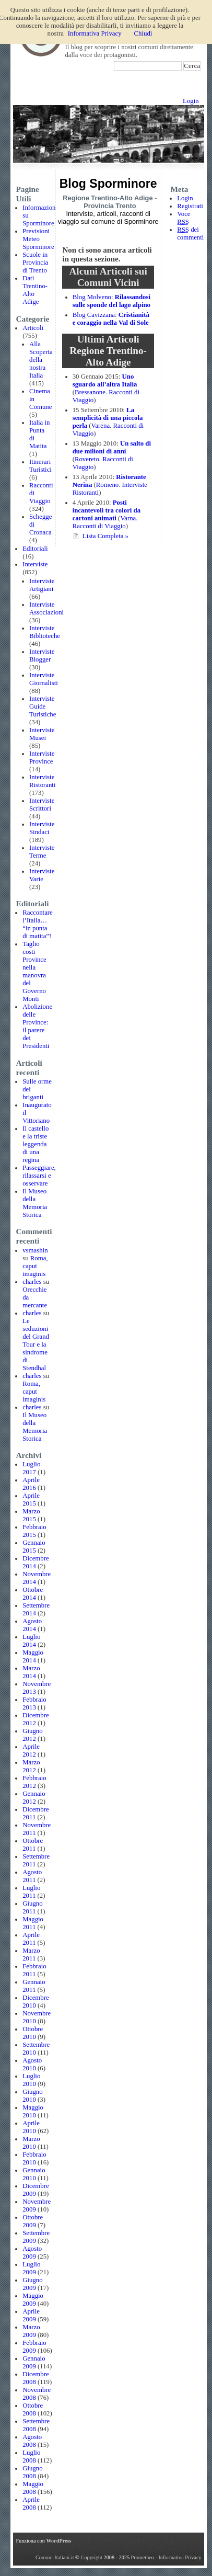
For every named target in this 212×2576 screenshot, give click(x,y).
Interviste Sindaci (41, 828)
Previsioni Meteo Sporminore (38, 238)
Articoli (32, 328)
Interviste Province (41, 757)
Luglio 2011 (31, 1891)
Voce (183, 217)
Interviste (35, 564)
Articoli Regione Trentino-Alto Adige (108, 351)
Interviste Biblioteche (44, 632)
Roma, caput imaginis (35, 1266)
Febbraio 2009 (34, 2346)
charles (31, 1281)
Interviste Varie (41, 875)
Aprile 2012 (31, 1750)
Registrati (190, 206)
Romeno (107, 484)
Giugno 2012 (32, 1734)
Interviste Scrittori (41, 804)
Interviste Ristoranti (42, 781)
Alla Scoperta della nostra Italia (41, 359)
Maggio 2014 (32, 1656)
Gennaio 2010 (33, 2174)
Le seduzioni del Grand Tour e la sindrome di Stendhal (35, 1344)
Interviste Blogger (41, 655)
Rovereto (87, 459)
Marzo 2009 (31, 2331)
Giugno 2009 (32, 2284)
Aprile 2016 (31, 1483)
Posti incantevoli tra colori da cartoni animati (106, 510)
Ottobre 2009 (32, 2221)
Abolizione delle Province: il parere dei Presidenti (37, 1026)
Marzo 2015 (31, 1515)
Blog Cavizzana (94, 314)
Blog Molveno (92, 297)
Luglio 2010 (31, 2080)
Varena (100, 425)
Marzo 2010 (31, 2142)
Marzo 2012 (31, 1766)
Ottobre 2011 (32, 1844)
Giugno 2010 (32, 2095)
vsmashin (35, 1250)
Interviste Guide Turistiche (42, 706)
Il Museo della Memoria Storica (34, 1203)
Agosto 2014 (32, 1625)
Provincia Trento (110, 206)
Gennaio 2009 (33, 2362)
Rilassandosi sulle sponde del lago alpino (111, 301)
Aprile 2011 (31, 1938)
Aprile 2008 (31, 2503)
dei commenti (190, 233)
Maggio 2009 (32, 2299)
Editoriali (35, 548)
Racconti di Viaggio (99, 526)
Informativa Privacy (179, 2557)
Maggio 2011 (32, 1923)
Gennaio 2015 (33, 1546)
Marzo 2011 (31, 1954)
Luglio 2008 (31, 2456)
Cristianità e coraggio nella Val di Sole (111, 318)
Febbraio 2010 (34, 2158)
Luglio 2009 (31, 2268)
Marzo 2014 (31, 1672)
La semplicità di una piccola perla (108, 417)
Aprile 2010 (31, 2127)
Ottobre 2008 (32, 2409)
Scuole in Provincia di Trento (35, 262)
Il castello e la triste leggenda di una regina (35, 1144)
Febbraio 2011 (34, 1970)
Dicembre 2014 (35, 1562)
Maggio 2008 (32, 2487)
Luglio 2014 (31, 1640)
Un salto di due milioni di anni (112, 447)
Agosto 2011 (32, 1876)
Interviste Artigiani (41, 584)
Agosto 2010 (32, 2064)
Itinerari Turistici (40, 465)
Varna (128, 518)
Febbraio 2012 (34, 1781)
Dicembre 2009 (35, 2189)
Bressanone (90, 392)
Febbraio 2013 (34, 1703)
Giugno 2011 (32, 1907)
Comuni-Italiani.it (55, 2557)
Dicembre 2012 (35, 1719)
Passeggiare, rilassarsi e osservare (39, 1175)
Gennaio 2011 (33, 1985)
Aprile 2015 (31, 1499)
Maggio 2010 (32, 2111)
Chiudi (143, 33)
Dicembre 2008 (35, 2378)
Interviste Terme (41, 851)
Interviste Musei (41, 734)
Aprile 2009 (31, 2315)
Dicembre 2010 (35, 2001)
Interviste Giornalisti (43, 679)
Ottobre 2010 (32, 2033)
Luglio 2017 (31, 1468)
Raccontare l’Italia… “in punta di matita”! (37, 924)
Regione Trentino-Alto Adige (107, 198)
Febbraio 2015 (34, 1530)
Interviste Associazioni (46, 608)
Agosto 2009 (32, 2252)
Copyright (91, 2557)
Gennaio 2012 (33, 1797)
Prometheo (142, 2557)
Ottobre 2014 (32, 1593)
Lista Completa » (105, 536)
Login (191, 101)
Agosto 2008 (32, 2440)
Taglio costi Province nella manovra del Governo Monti (34, 971)
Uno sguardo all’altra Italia (105, 380)
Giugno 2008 (32, 2472)
